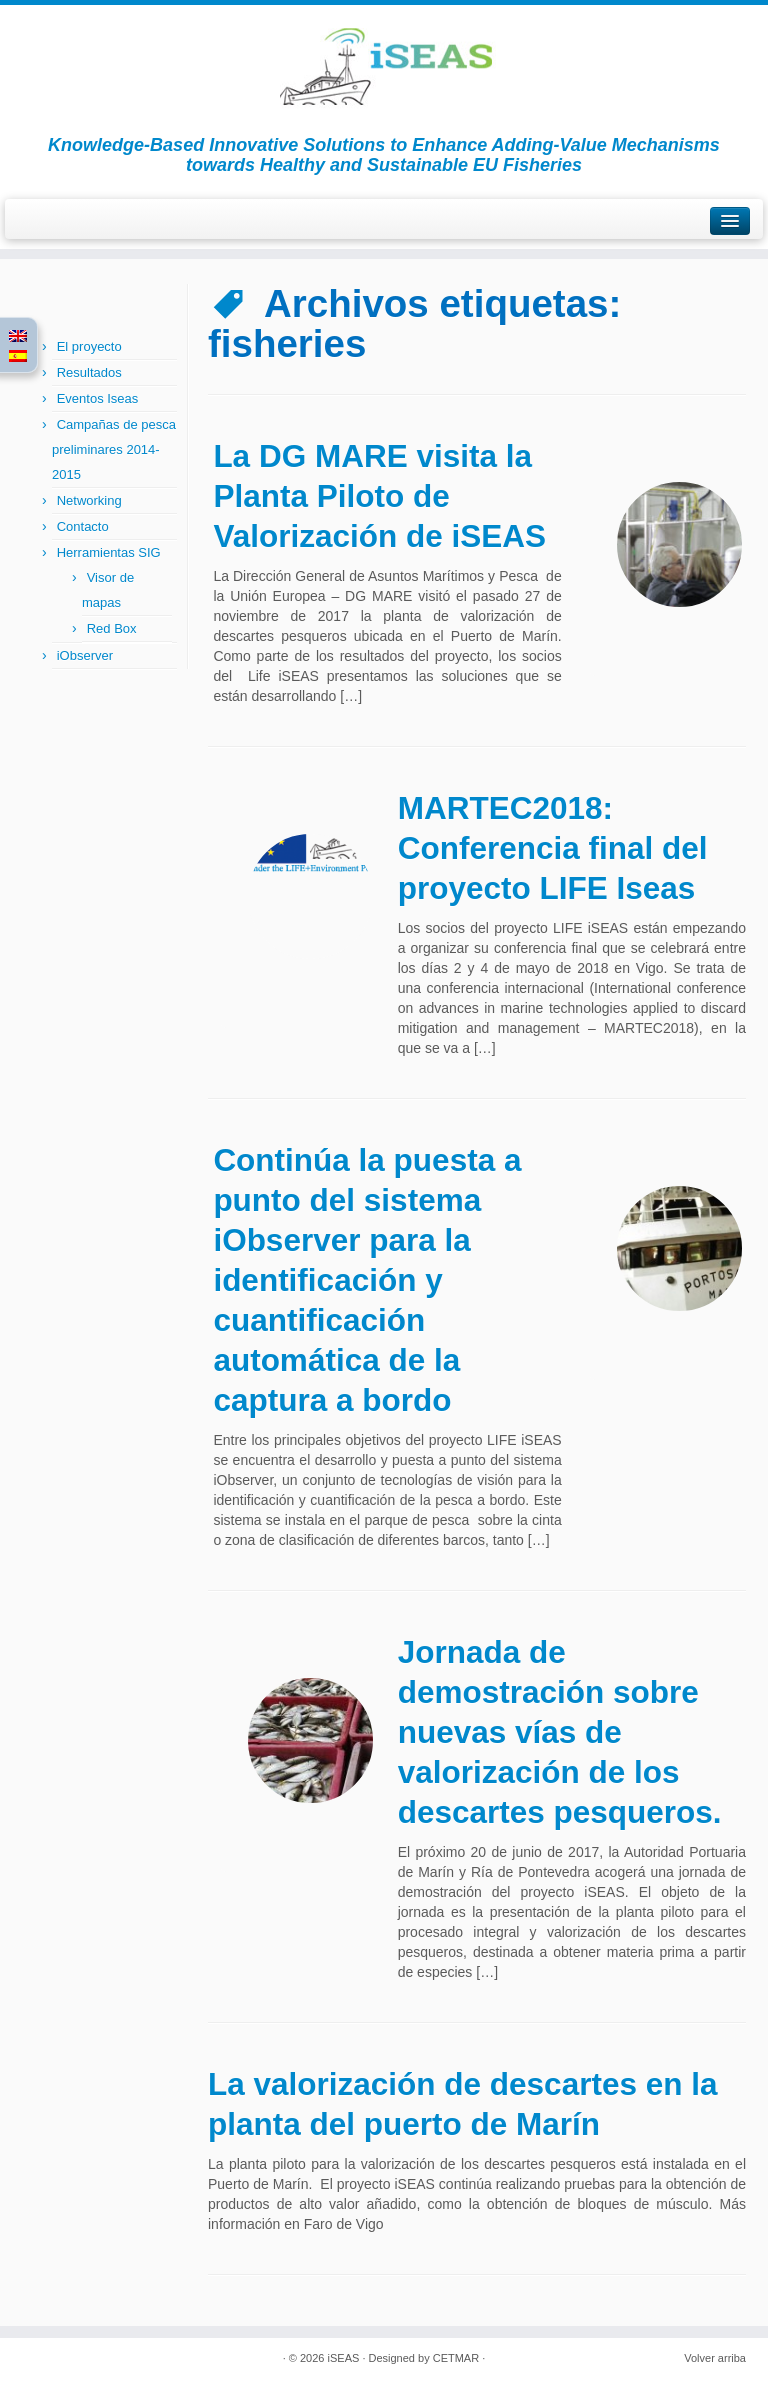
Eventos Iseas (98, 398)
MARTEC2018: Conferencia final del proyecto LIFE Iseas (553, 848)
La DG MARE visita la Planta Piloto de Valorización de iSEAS (379, 496)
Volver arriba (715, 2358)
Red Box (112, 628)
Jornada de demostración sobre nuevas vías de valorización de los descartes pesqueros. (560, 1732)
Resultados (89, 372)
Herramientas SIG (109, 552)
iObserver (85, 655)
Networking (89, 500)
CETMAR (456, 2358)
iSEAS (344, 2358)
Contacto (83, 526)
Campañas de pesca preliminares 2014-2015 (114, 449)
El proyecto (89, 346)
